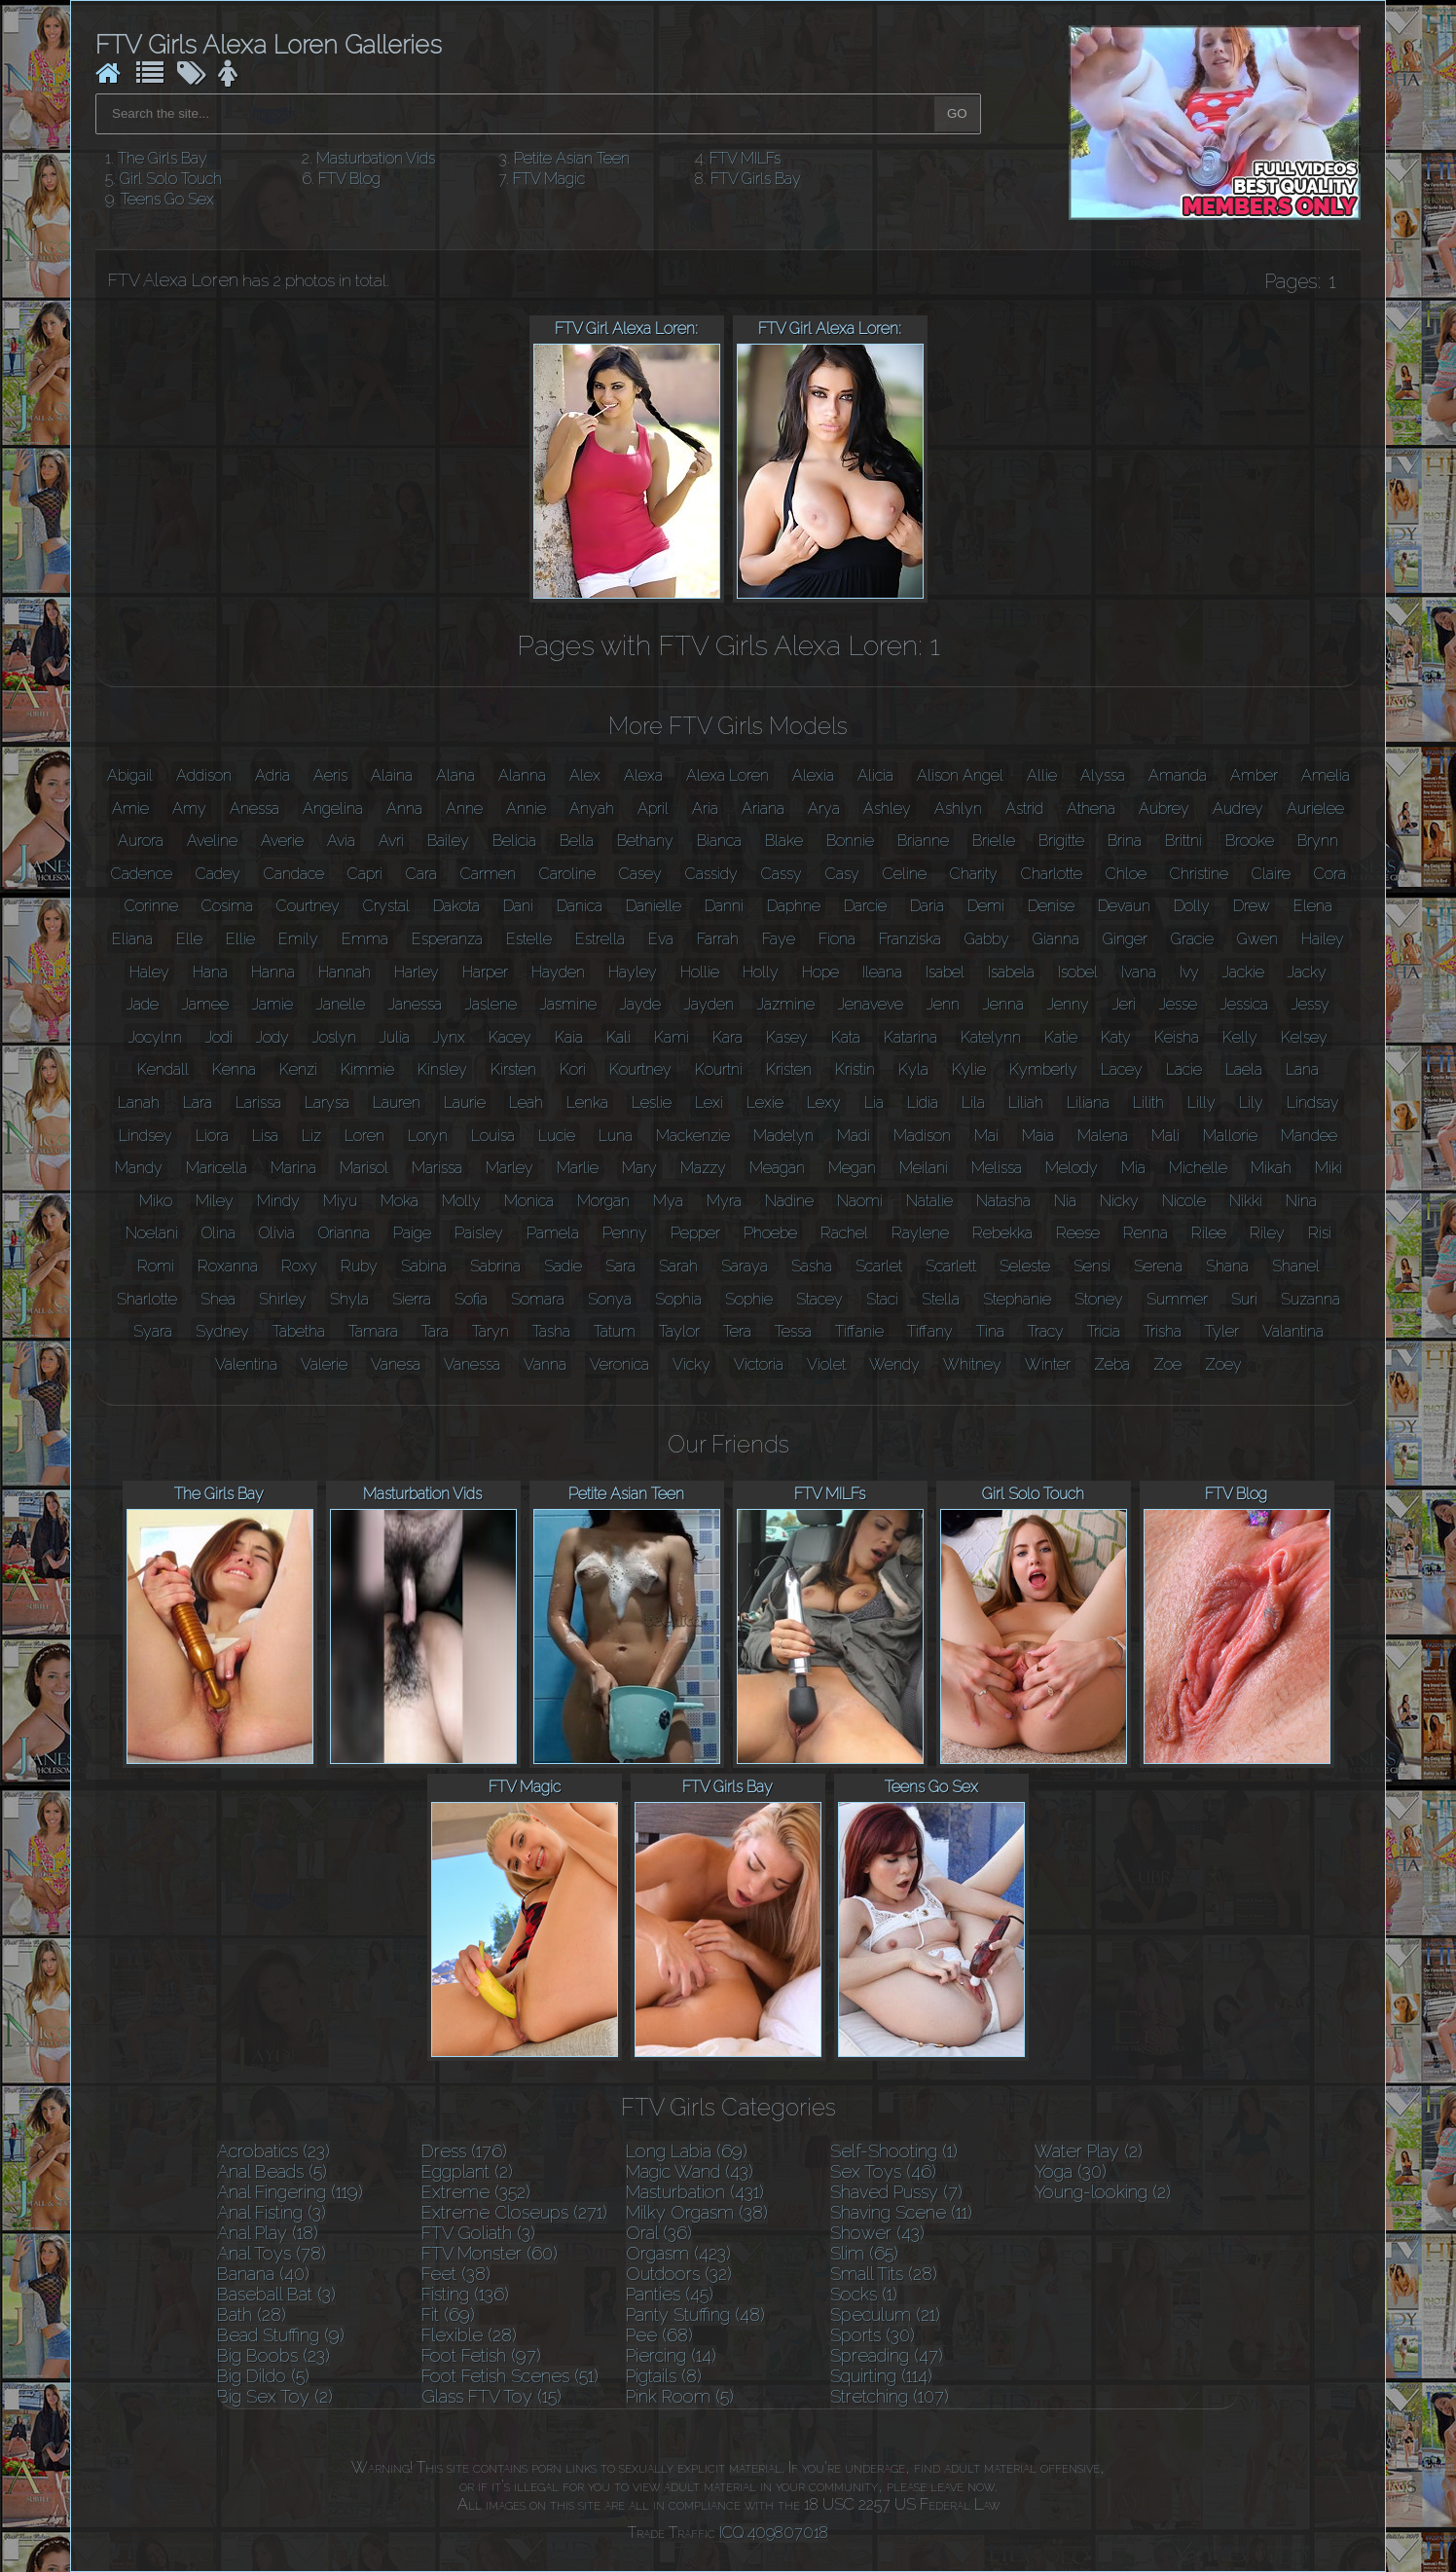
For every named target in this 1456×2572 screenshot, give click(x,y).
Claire (1271, 873)
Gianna (1056, 939)
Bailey (448, 840)
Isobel (1078, 972)
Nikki (1245, 1201)
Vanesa (395, 1364)
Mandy (139, 1167)
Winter (1048, 1364)
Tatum (615, 1331)
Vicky (691, 1364)
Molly (461, 1201)
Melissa (996, 1167)
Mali (1165, 1135)
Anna (404, 808)
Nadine (789, 1201)
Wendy (894, 1364)
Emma (365, 939)
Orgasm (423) (678, 2253)
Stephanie (1017, 1299)
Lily (1251, 1102)
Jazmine (786, 1004)
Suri (1244, 1299)
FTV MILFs (745, 158)
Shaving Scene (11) (901, 2212)
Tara (435, 1331)
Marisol (364, 1167)
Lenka (587, 1102)
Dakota (456, 906)
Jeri (1124, 1004)
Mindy (278, 1201)
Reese (1078, 1233)
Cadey (218, 873)
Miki (1328, 1167)
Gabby (987, 939)
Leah (526, 1102)
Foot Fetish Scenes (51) (510, 2376)
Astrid (1024, 808)
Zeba (1112, 1364)
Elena (1312, 906)
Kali (618, 1037)
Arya (824, 808)
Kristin (855, 1069)
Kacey (510, 1037)
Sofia (471, 1299)
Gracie (1192, 939)
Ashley (887, 808)
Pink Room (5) (680, 2396)
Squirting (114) (881, 2376)
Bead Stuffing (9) (281, 2335)
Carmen (488, 873)
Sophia (678, 1299)
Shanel (1296, 1266)
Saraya (744, 1266)
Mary (639, 1167)
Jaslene (491, 1004)
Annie (526, 808)
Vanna (545, 1364)
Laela (1243, 1069)
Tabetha (299, 1331)
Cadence (141, 873)
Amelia (1325, 775)
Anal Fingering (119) (290, 2192)
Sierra (411, 1299)
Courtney (308, 906)
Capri (364, 873)
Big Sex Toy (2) (275, 2396)
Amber (1254, 775)
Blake (784, 840)
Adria (272, 775)
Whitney (972, 1364)
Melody (1071, 1167)
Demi (985, 906)
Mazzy (703, 1167)
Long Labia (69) (686, 2151)
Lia (874, 1102)
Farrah (718, 939)
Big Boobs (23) (273, 2355)
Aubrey (1164, 808)
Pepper (695, 1233)
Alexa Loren (727, 775)
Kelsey (1304, 1037)
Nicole (1184, 1201)
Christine (1199, 873)
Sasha (811, 1266)
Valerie (324, 1364)
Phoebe (770, 1233)
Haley (149, 972)
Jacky (1307, 972)
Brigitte (1061, 840)
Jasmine (568, 1004)
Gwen (1257, 939)
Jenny (1068, 1004)
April (653, 808)
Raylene (920, 1233)
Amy (189, 808)
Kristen (789, 1069)
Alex (585, 775)
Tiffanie (859, 1331)
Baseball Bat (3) (276, 2294)
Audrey (1238, 808)
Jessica (1244, 1004)
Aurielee (1315, 808)
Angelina (333, 808)
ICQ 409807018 (773, 2532)
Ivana (1138, 972)
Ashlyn (958, 808)
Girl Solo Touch (171, 178)
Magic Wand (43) (689, 2171)
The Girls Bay (162, 158)
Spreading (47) (886, 2355)
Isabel (945, 972)
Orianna (344, 1233)
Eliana (132, 939)
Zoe (1167, 1364)
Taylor (679, 1331)
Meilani (923, 1167)
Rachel (844, 1233)
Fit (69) (448, 2314)
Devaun (1124, 906)
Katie (1060, 1037)
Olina (218, 1233)
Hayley (632, 972)
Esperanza (447, 939)
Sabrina (495, 1266)
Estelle (529, 939)
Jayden (709, 1004)
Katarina (910, 1037)
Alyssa (1102, 775)
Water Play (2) (1089, 2151)
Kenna (234, 1069)
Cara (421, 873)
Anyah (591, 808)
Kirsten (513, 1069)
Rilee (1208, 1233)
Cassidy (711, 873)
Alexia (813, 775)
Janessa (415, 1004)
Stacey (819, 1299)
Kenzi (298, 1069)
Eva (660, 939)
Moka (400, 1201)
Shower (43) (877, 2233)
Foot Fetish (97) (481, 2355)
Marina (293, 1167)
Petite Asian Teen (572, 158)
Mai (986, 1135)
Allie (1042, 775)
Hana (210, 972)
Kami (671, 1037)
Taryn (490, 1331)
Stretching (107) (889, 2396)
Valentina (246, 1364)
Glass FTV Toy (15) (491, 2396)
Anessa (254, 808)
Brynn (1317, 840)
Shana (1227, 1266)
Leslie (652, 1102)
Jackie (1243, 972)
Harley (416, 972)
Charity (974, 873)
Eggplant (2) (467, 2171)
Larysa (327, 1102)
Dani (518, 906)
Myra (724, 1201)
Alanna (522, 775)
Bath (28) (251, 2314)
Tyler (1222, 1331)
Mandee (1309, 1135)
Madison (922, 1135)
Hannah (344, 972)
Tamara (373, 1331)
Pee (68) (659, 2335)
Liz (311, 1135)
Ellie (240, 939)
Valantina (1293, 1331)
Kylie (969, 1069)
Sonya (610, 1299)
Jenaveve (870, 1004)
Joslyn (334, 1037)
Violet (826, 1364)
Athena (1091, 808)
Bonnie (850, 840)
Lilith (1148, 1102)
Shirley (283, 1299)
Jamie (272, 1004)
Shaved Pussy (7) (896, 2192)
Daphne (793, 906)
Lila (973, 1102)
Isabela (1011, 972)
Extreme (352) (475, 2192)
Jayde (640, 1004)
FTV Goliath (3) (478, 2233)
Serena (1158, 1266)
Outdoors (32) (679, 2273)
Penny (624, 1233)
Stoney (1098, 1299)
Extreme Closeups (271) (514, 2212)
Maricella (216, 1167)
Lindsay (1313, 1102)
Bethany (645, 840)
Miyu (340, 1201)
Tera (737, 1331)
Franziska (910, 939)
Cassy (781, 873)
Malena (1102, 1135)
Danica (579, 906)
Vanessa (472, 1364)
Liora (212, 1135)
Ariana (763, 808)
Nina (1301, 1201)
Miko (155, 1201)
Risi (1319, 1233)
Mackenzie (693, 1135)
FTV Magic (549, 178)
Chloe (1126, 873)
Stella (941, 1299)
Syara (152, 1331)
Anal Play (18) (267, 2233)
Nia (1065, 1201)
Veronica (619, 1364)
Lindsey (145, 1135)
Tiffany (930, 1331)
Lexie (764, 1102)
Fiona (837, 939)
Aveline (212, 840)
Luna (616, 1135)
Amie (130, 808)
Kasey (787, 1037)
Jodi (219, 1037)
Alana (455, 775)
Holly (761, 972)
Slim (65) (864, 2253)
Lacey (1122, 1069)
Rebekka (1002, 1233)
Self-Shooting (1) (894, 2151)
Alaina (392, 775)
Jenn (943, 1004)
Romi (155, 1266)
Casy (842, 873)
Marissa (437, 1167)
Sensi (1092, 1266)
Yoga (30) (1071, 2171)
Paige (412, 1233)
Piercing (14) (671, 2355)
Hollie (699, 972)
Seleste (1025, 1266)
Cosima (227, 906)
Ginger (1125, 939)
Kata (845, 1037)
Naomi (860, 1201)
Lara (197, 1102)
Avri (391, 840)
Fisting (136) (465, 2294)
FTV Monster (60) (489, 2253)
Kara (727, 1037)
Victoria (758, 1364)
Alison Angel (960, 775)
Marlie (578, 1167)
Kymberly (1043, 1069)
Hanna (273, 972)
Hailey (1322, 939)
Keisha (1176, 1037)
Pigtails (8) (664, 2376)
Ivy (1189, 972)
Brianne (923, 840)
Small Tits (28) (883, 2273)
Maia (1038, 1135)
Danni (724, 906)
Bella (577, 840)
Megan (852, 1167)
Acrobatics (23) (273, 2151)
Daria (927, 906)
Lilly (1201, 1102)
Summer (1177, 1299)
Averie (282, 840)
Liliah (1025, 1102)
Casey (640, 873)
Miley (215, 1201)
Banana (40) (263, 2273)
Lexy (824, 1102)
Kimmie (367, 1069)
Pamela (553, 1233)
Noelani (152, 1233)
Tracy (1046, 1331)
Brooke (1249, 840)
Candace (294, 873)
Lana (1302, 1069)
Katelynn (991, 1037)
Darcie (865, 906)
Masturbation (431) (695, 2192)
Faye (778, 939)
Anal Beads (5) (272, 2171)
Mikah (1271, 1167)
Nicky (1119, 1201)
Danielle (653, 906)
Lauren (396, 1102)
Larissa (258, 1102)
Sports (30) (872, 2335)
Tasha (551, 1331)
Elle (189, 939)
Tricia (1103, 1331)
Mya (668, 1201)
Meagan (777, 1167)
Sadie (563, 1266)
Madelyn (783, 1135)
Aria (705, 808)
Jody (272, 1037)
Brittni (1183, 840)
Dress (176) (464, 2151)
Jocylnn (155, 1037)
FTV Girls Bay (755, 178)
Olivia (277, 1233)
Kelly (1239, 1037)
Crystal (386, 906)
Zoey (1223, 1364)
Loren (364, 1135)
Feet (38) (456, 2273)
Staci (882, 1299)
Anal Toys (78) (271, 2253)
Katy (1116, 1037)
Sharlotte (147, 1299)
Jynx (449, 1037)
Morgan (603, 1201)
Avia (341, 840)
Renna (1145, 1233)
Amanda (1177, 775)
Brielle (993, 840)
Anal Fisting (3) (271, 2212)
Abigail (130, 775)
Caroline (567, 873)
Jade (143, 1004)
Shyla (349, 1299)
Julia (395, 1037)
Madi (853, 1135)
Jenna (1003, 1004)
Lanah (139, 1102)
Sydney (222, 1331)
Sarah (678, 1266)
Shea (218, 1299)
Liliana (1088, 1102)
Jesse (1178, 1004)
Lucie (556, 1135)
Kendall (163, 1069)
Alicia (875, 775)
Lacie (1184, 1069)
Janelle (340, 1004)
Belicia (514, 840)
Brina (1125, 840)
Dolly (1192, 906)
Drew (1251, 906)
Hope (820, 972)
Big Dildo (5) (263, 2376)
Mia (1133, 1167)
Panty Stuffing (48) (695, 2314)
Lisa (265, 1135)
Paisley (479, 1233)
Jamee (205, 1004)
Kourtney (640, 1069)
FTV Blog (349, 178)
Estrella (600, 939)
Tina (990, 1331)
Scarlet (878, 1266)
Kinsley (442, 1069)
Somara (537, 1299)
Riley (1267, 1233)
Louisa (493, 1135)
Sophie (749, 1299)
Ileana (882, 972)
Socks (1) (863, 2294)
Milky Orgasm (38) (697, 2212)
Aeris (330, 775)
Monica (529, 1201)
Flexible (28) (469, 2335)
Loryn (428, 1135)
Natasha (1003, 1201)
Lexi (709, 1102)
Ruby (359, 1266)
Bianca (719, 840)
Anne (464, 808)
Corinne (151, 906)
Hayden (558, 972)
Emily (298, 939)
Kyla (913, 1069)
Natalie (929, 1201)
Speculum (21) (885, 2314)
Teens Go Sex (167, 199)
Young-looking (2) (1103, 2192)
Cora (1330, 873)
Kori (573, 1069)
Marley (509, 1167)
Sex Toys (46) (883, 2171)
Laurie (465, 1102)
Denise (1051, 906)
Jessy (1310, 1004)
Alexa (643, 775)
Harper (485, 972)
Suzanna (1310, 1299)
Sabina (424, 1266)
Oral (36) (659, 2233)
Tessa (793, 1331)
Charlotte (1051, 873)
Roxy (299, 1266)
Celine (905, 873)
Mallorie (1230, 1135)
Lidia (922, 1102)
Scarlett (951, 1266)
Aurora (141, 840)
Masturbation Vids (375, 158)
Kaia (569, 1037)
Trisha (1163, 1331)
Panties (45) (669, 2294)
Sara (620, 1266)
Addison (204, 775)
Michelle (1198, 1167)
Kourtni (719, 1069)
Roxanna (228, 1266)
